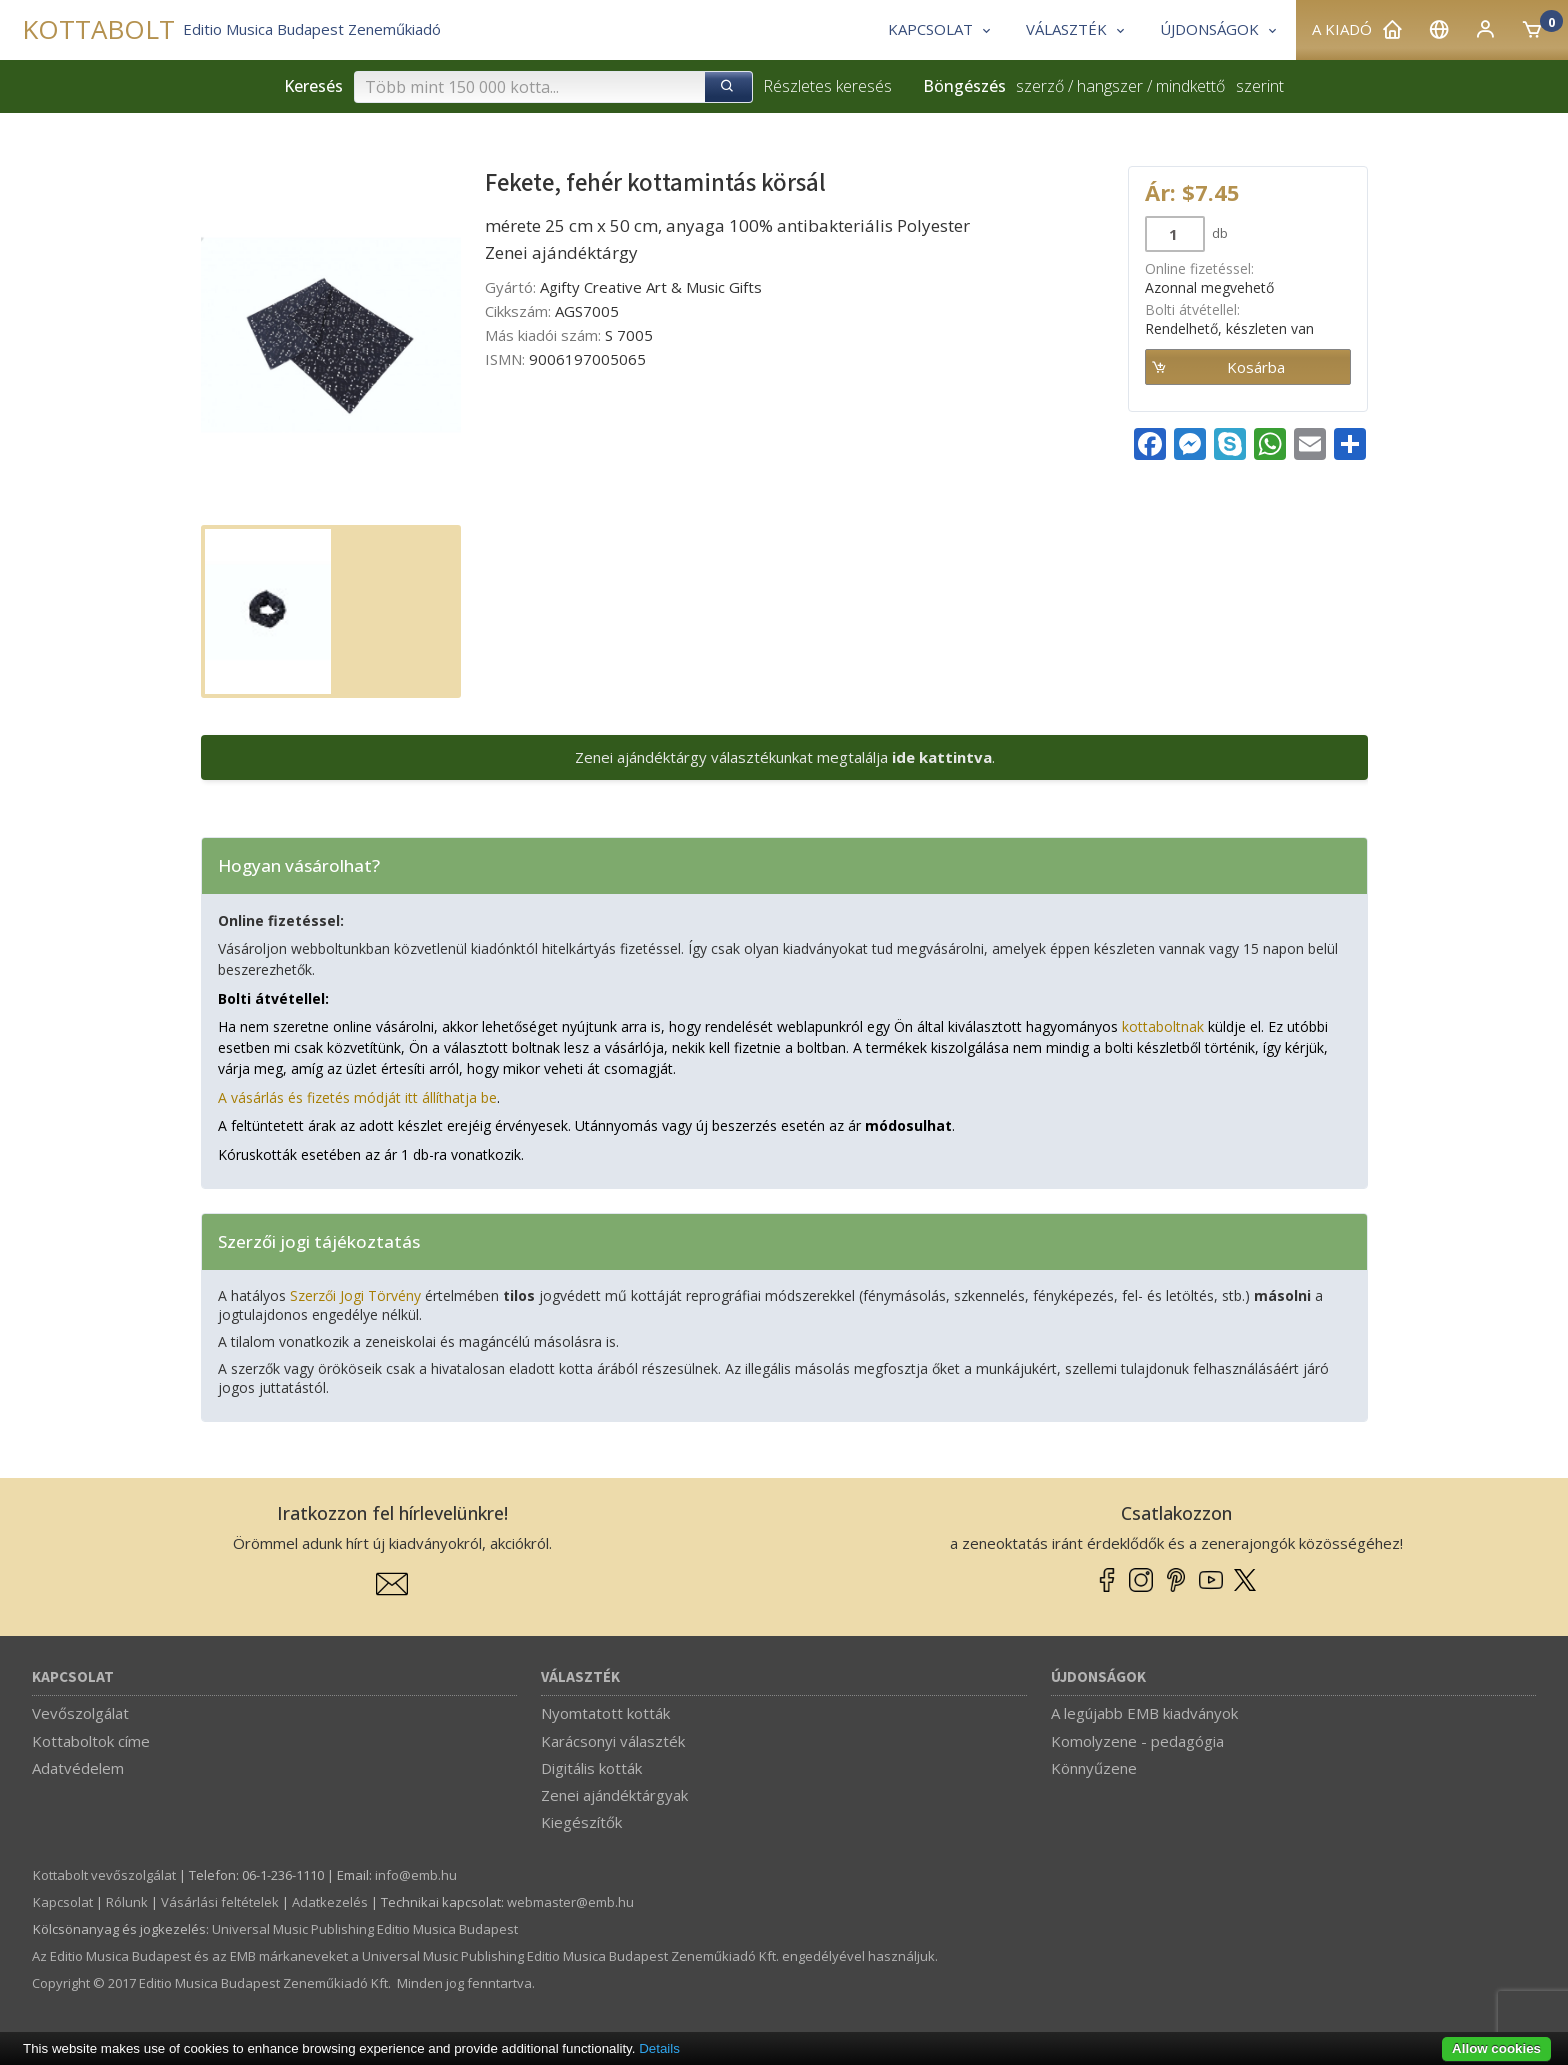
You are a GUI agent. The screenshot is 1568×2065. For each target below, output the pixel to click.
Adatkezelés (330, 1902)
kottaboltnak (1163, 1026)
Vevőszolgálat (80, 1713)
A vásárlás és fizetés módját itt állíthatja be (357, 1097)
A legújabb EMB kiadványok (1144, 1713)
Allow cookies (1496, 2048)
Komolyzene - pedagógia (1137, 1741)
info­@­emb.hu (416, 1875)
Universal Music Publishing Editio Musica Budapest (365, 1929)
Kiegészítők (581, 1822)
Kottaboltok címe (91, 1741)
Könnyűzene (1094, 1768)
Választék (580, 1677)
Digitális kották (591, 1768)
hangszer (1110, 86)
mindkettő (1190, 86)
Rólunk (127, 1902)
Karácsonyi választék (613, 1741)
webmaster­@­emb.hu (570, 1902)
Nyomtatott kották (605, 1713)
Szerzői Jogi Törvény (355, 1295)
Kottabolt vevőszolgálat (104, 1875)
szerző (1040, 86)
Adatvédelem (78, 1768)
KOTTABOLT (98, 29)
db (1218, 233)
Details (659, 2048)
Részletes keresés (827, 86)
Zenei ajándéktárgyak (614, 1795)
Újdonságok (1098, 1677)
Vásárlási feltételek (220, 1902)
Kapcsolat (73, 1677)
